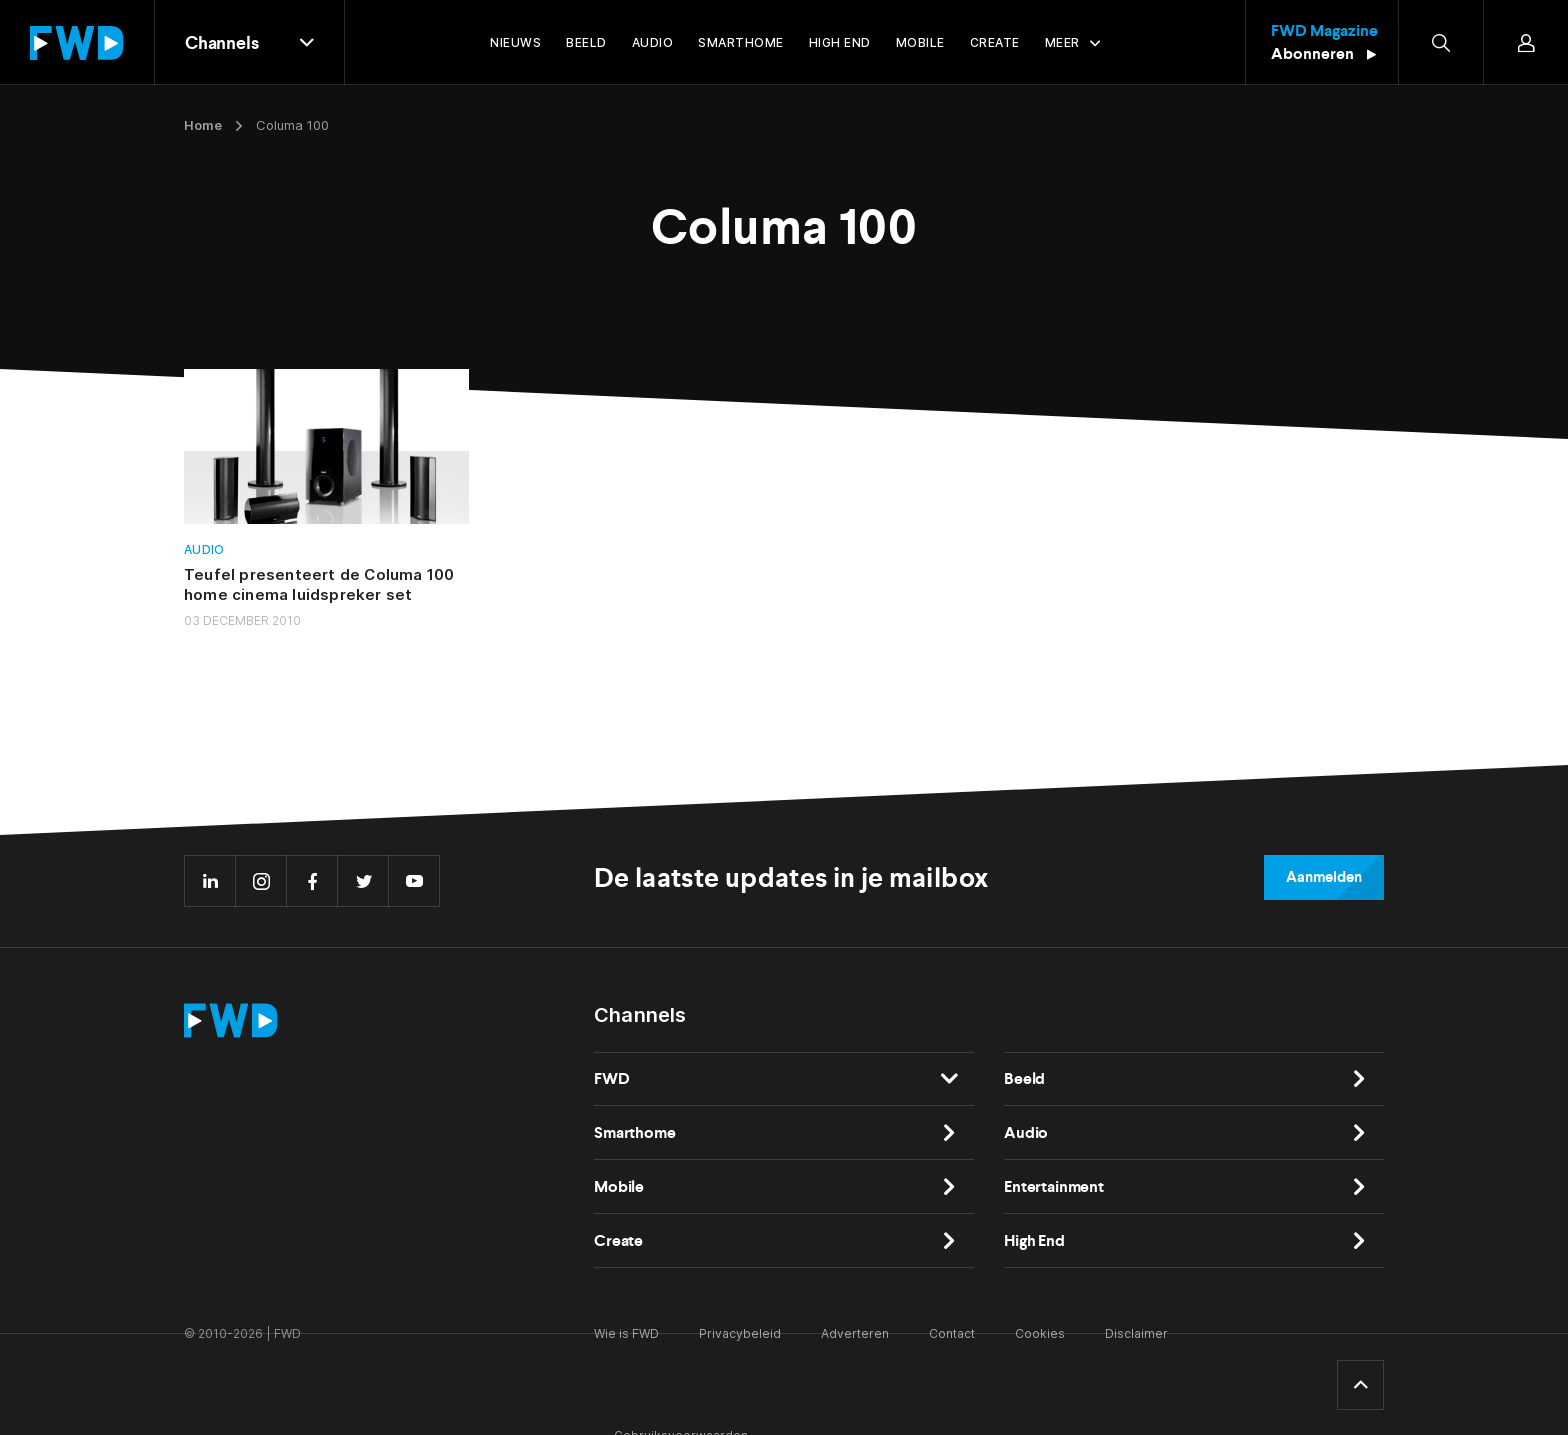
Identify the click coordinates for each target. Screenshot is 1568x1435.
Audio (204, 549)
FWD (612, 1078)
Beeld (1024, 1078)
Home (203, 125)
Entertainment (1054, 1186)
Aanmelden (1324, 877)
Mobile (619, 1186)
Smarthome (635, 1132)
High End (1034, 1240)
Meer (1062, 42)
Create (618, 1240)
